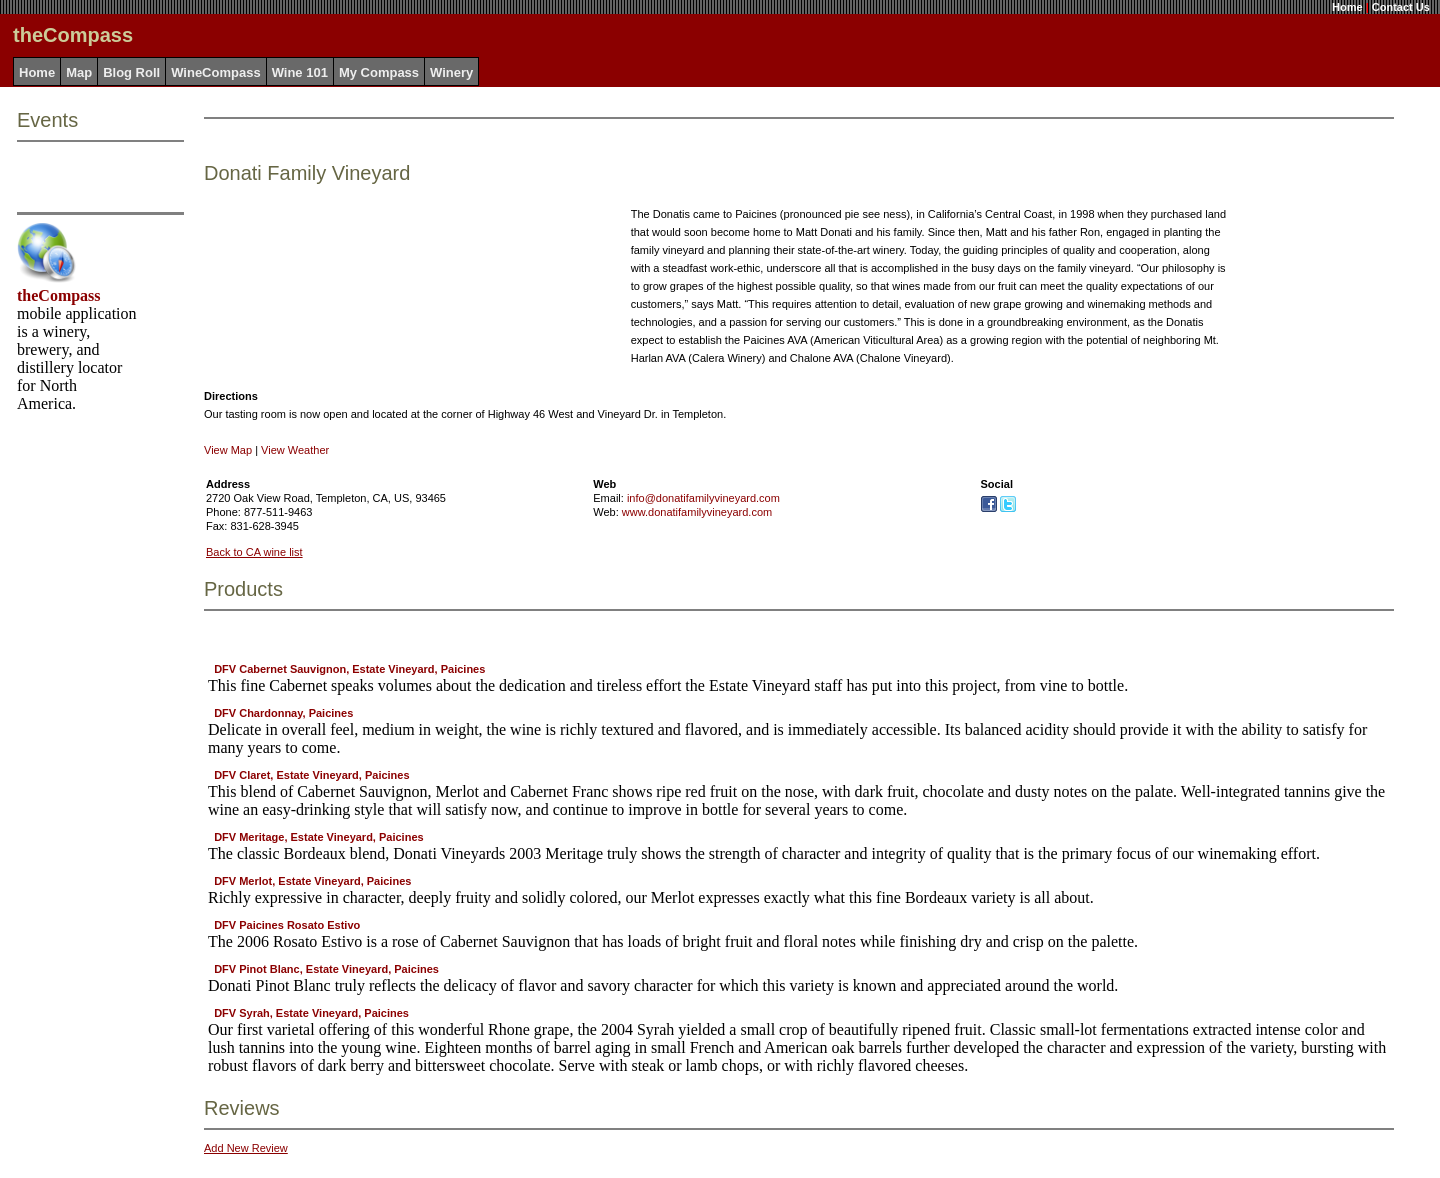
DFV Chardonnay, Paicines (283, 713)
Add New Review (246, 1148)
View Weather (295, 450)
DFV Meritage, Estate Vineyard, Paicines (319, 837)
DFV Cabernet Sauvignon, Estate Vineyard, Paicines (349, 669)
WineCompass (215, 72)
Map (79, 72)
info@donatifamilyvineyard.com (703, 498)
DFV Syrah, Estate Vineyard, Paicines (311, 1013)
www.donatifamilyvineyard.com (697, 512)
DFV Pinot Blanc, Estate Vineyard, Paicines (326, 969)
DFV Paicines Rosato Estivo (287, 925)
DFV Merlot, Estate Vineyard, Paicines (312, 881)
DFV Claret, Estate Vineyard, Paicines (311, 775)
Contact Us (1401, 7)
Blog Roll (131, 72)
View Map (228, 450)
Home (1347, 7)
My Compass (379, 72)
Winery (451, 72)
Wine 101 (300, 72)
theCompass (59, 295)
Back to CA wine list (254, 552)
